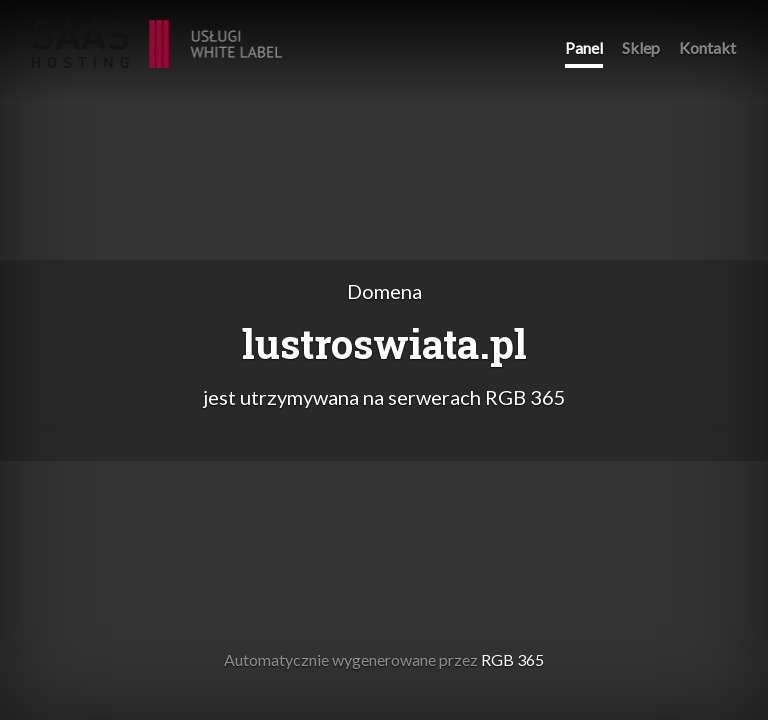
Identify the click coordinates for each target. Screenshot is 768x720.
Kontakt (707, 47)
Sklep (641, 47)
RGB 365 (157, 33)
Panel (584, 47)
